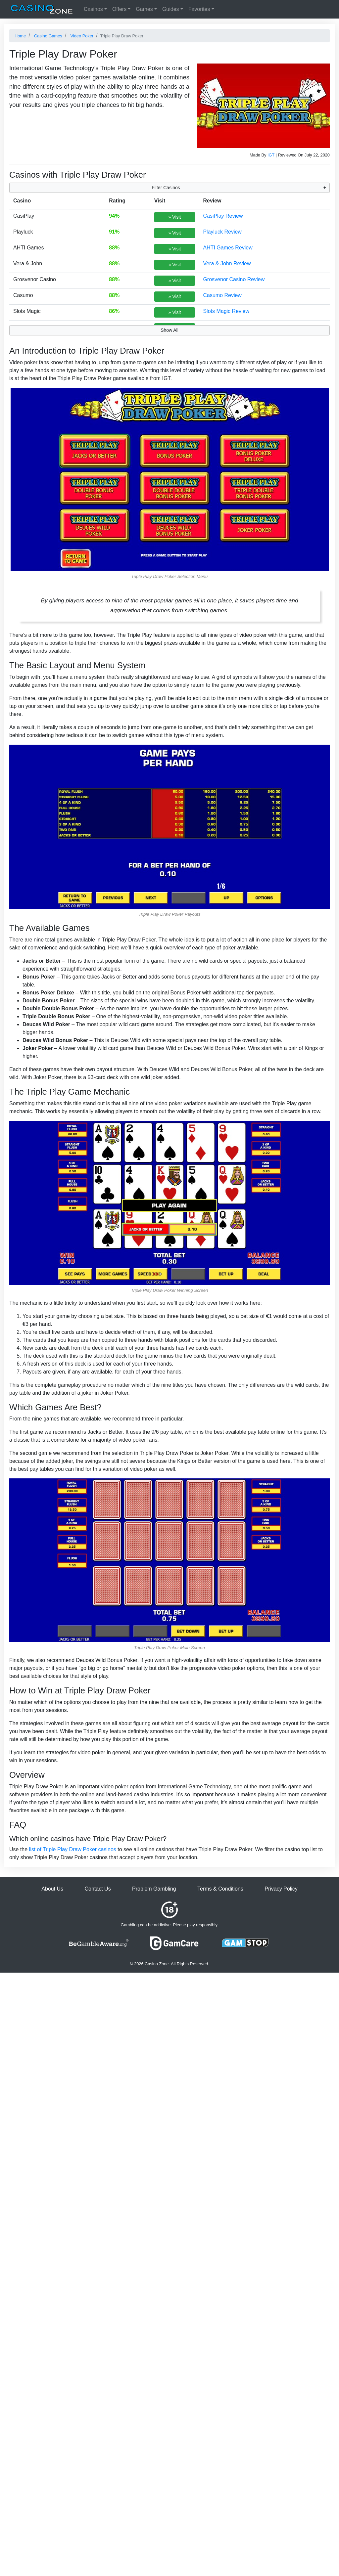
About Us (52, 1889)
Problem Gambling (154, 1889)
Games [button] (144, 9)
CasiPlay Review (223, 216)
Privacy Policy (281, 1889)
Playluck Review (222, 232)
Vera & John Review (227, 263)
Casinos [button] (93, 9)
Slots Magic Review (226, 311)
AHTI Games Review (227, 247)
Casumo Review (222, 295)
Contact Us (97, 1889)
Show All (169, 330)
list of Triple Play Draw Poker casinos (72, 1849)
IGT (270, 155)
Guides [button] (170, 9)
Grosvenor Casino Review (234, 279)
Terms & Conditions (220, 1889)
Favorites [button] (199, 9)
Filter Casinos (166, 187)
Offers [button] (119, 9)
